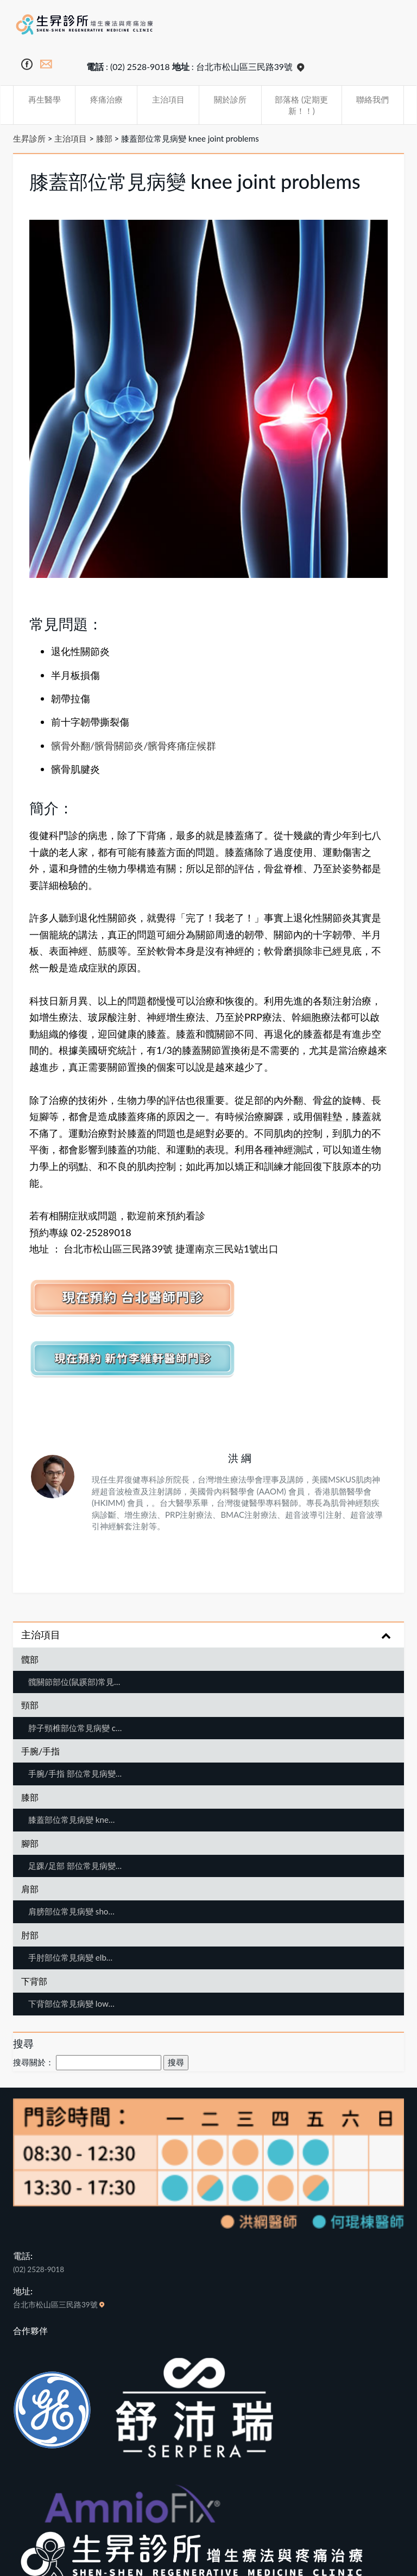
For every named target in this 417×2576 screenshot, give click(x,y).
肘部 (30, 1935)
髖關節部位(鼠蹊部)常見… (74, 1682)
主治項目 (168, 99)
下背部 (34, 1981)
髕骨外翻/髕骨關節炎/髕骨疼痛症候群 (133, 746)
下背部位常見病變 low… (71, 2003)
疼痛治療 (106, 99)
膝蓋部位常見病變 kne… (71, 1819)
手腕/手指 (40, 1751)
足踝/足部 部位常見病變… (75, 1866)
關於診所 (230, 99)
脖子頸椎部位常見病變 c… (75, 1728)
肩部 (30, 1889)
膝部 (104, 138)
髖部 (30, 1659)
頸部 (30, 1705)
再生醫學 (44, 99)
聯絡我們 (372, 99)
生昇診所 (29, 138)
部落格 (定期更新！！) (301, 105)
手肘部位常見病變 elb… (70, 1957)
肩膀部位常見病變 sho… (71, 1911)
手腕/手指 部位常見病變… (75, 1773)
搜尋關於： (33, 2062)
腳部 (30, 1843)
